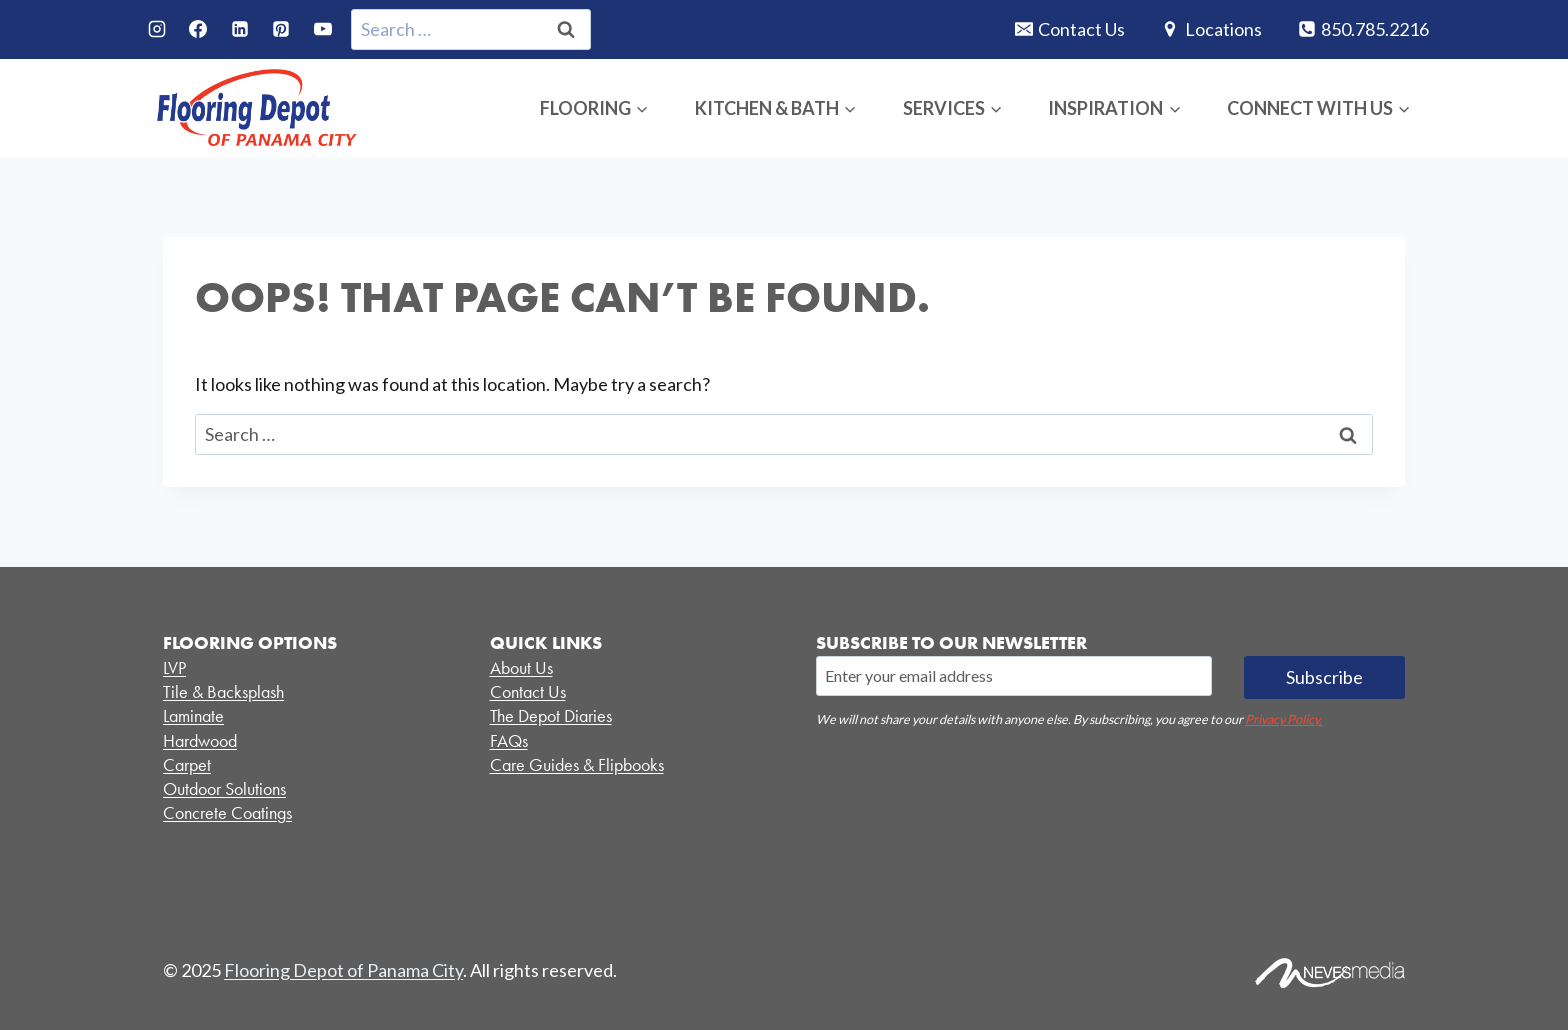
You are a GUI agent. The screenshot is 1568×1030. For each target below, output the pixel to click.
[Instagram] (157, 29)
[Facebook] (198, 29)
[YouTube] (323, 29)
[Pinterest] (281, 29)
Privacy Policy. (1283, 719)
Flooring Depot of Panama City (343, 970)
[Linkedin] (240, 29)
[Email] (1014, 676)
